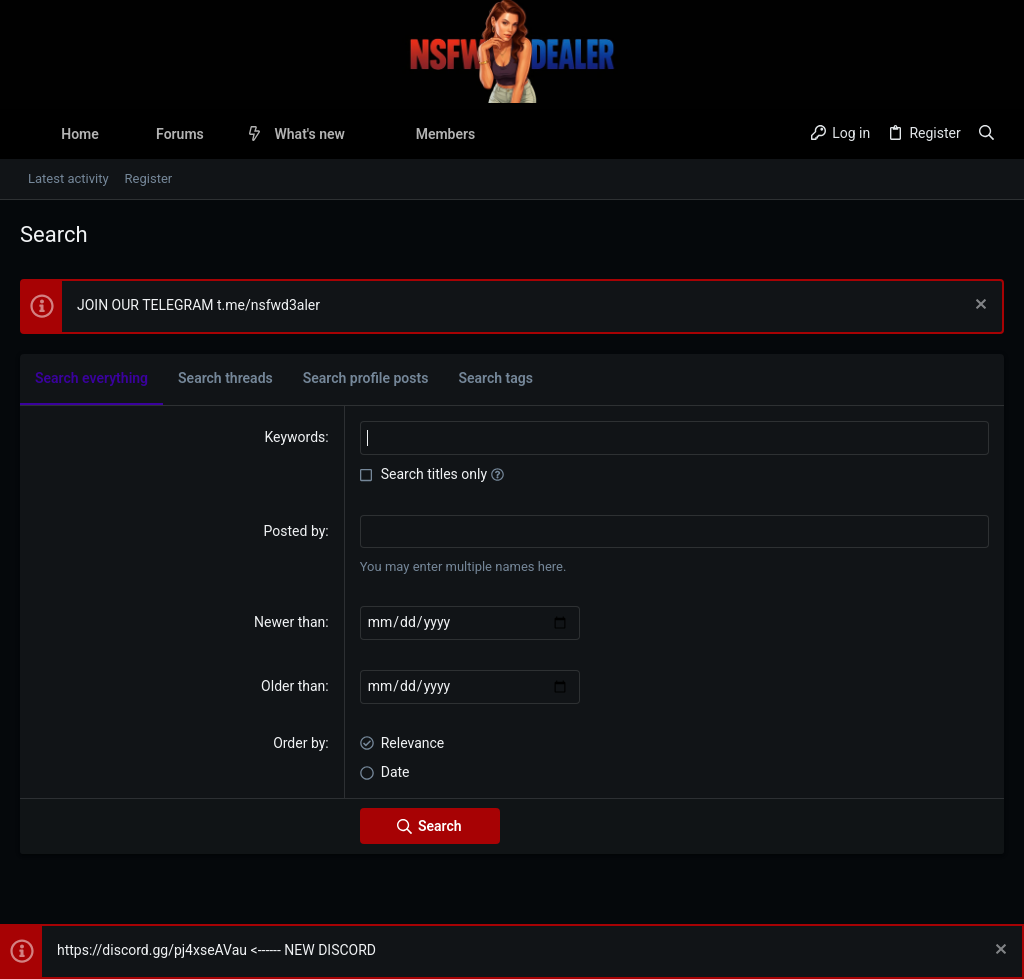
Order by (299, 743)
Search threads (225, 378)
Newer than (289, 622)
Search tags (495, 378)
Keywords (295, 437)
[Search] (986, 134)
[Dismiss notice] (978, 306)
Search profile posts (366, 378)
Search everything (91, 378)
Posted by (295, 531)
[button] (219, 134)
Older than (293, 686)
